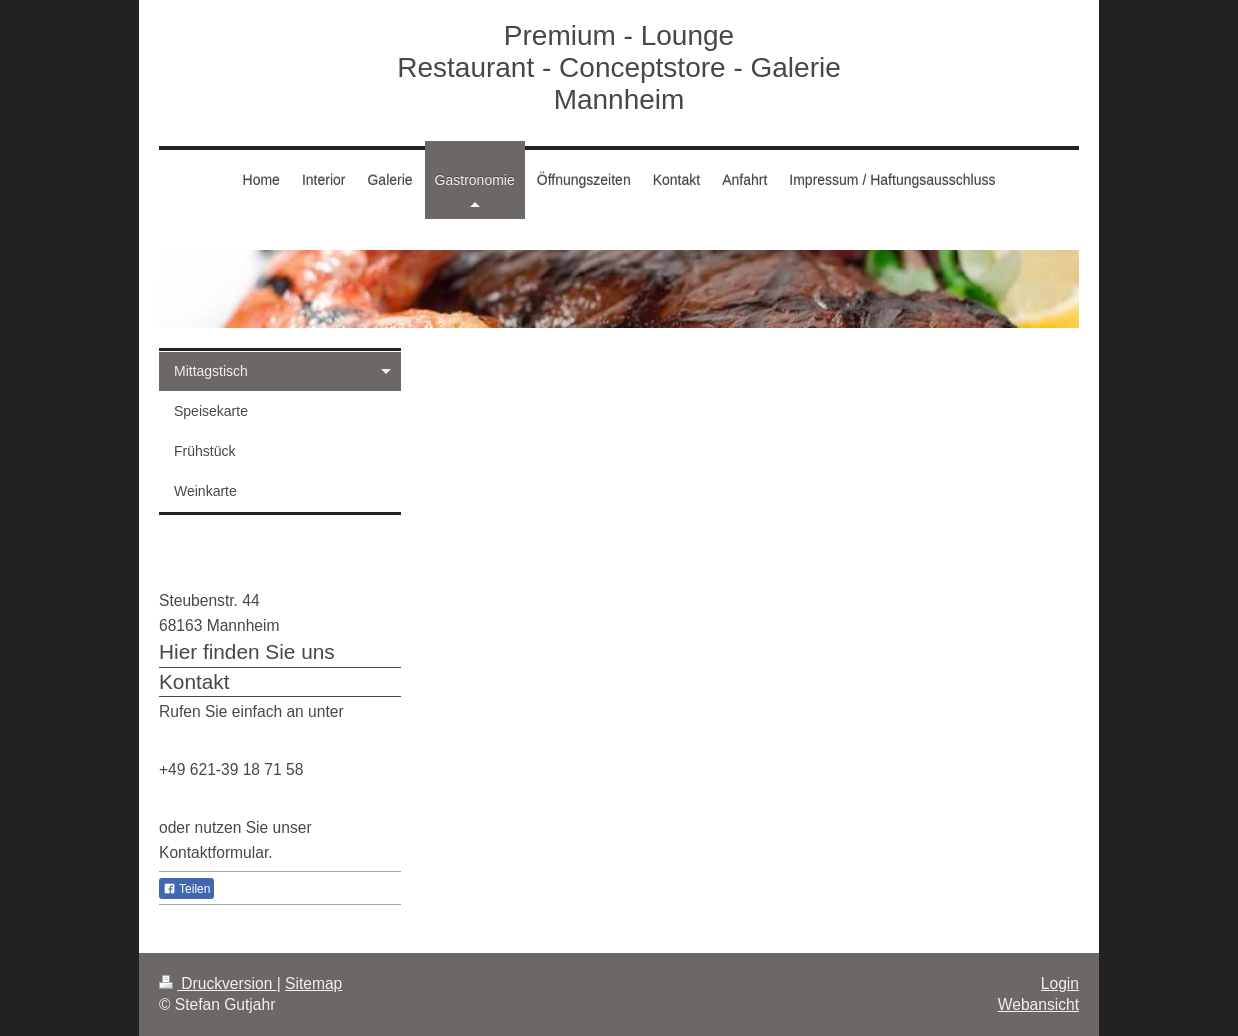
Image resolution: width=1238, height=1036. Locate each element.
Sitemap (313, 983)
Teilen (186, 889)
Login (1060, 983)
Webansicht (1038, 1004)
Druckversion (218, 983)
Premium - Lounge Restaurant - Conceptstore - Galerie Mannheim (619, 67)
